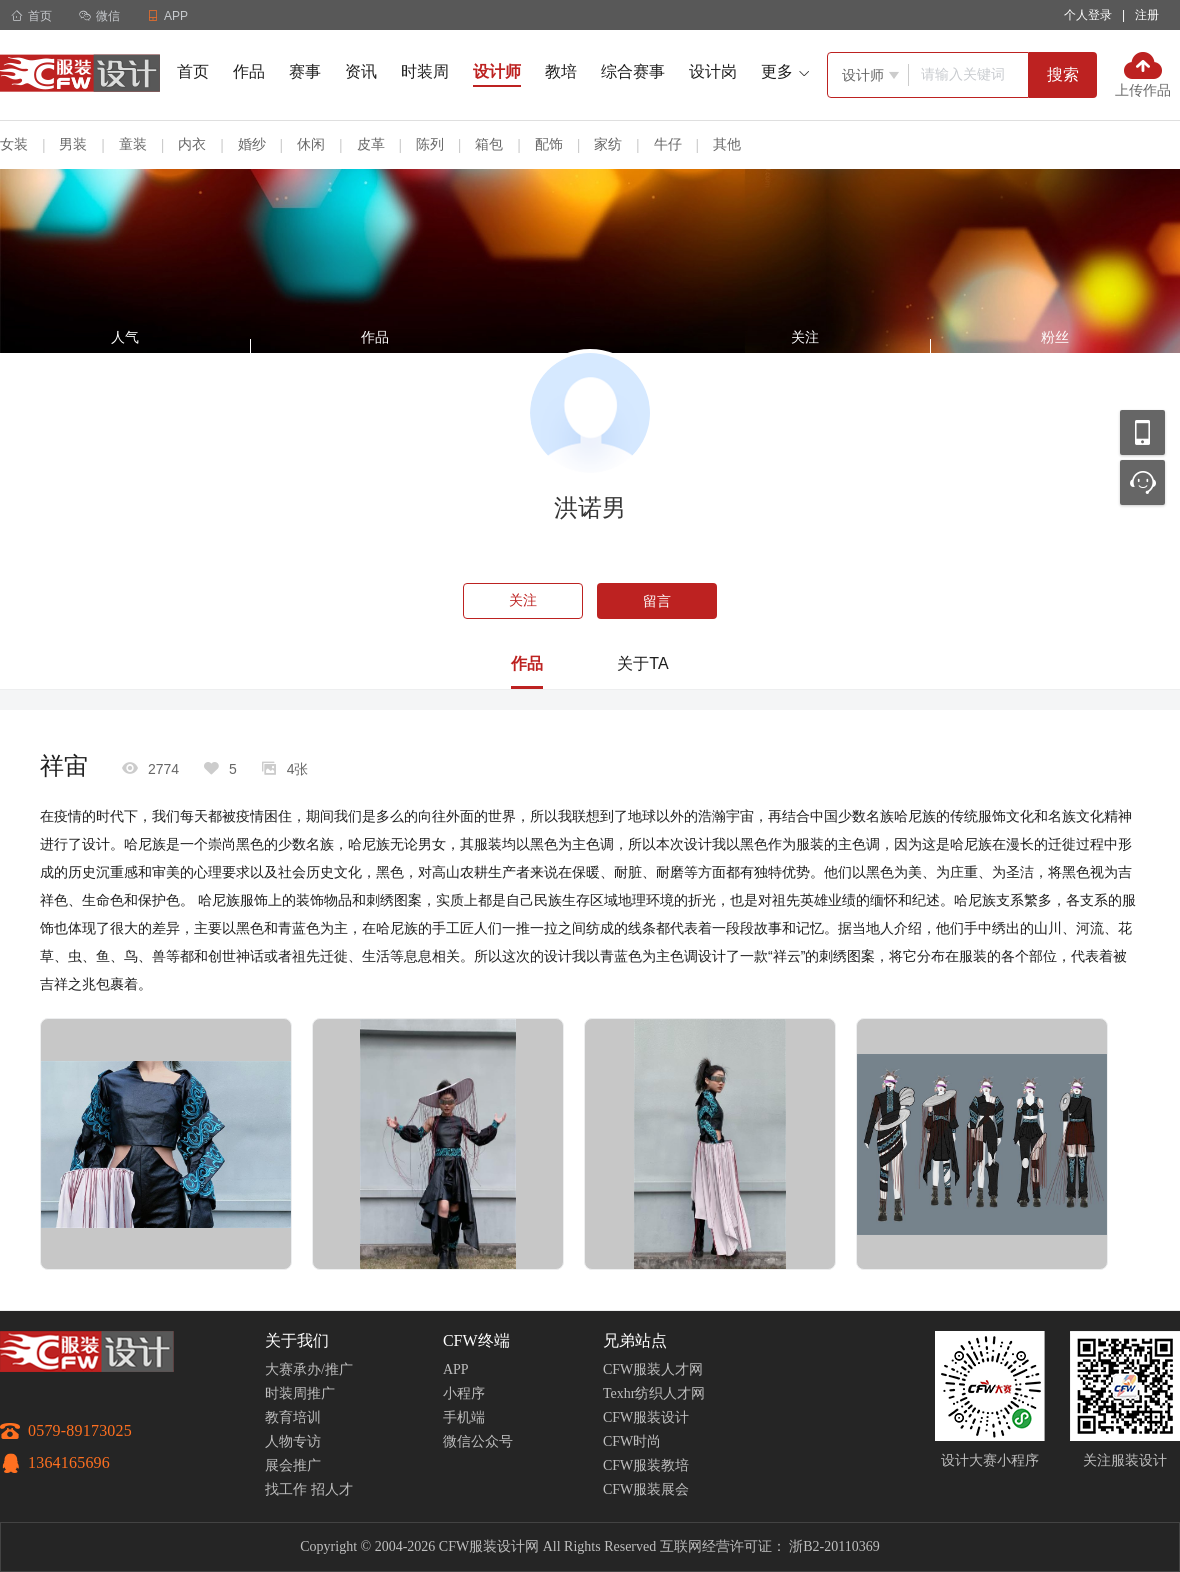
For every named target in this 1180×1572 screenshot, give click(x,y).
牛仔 (668, 144)
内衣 (192, 144)
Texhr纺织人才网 (654, 1393)
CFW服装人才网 (653, 1369)
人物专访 (293, 1441)
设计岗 (713, 71)
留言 (657, 601)
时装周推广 (300, 1393)
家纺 (608, 144)
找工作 (286, 1489)
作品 (249, 71)
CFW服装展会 (646, 1489)
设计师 (497, 71)
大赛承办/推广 (309, 1369)
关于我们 (297, 1340)
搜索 (1063, 74)
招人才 (332, 1489)
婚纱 (252, 144)
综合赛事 (633, 71)
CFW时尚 (632, 1441)
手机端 (464, 1417)
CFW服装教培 (646, 1465)
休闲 (311, 144)
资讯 (361, 71)
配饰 (549, 144)
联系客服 (1142, 482)
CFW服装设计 (646, 1417)
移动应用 (1142, 432)
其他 (727, 144)
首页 (31, 16)
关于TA (642, 663)
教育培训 (293, 1417)
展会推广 (293, 1465)
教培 (561, 71)
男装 (73, 144)
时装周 (425, 71)
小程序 (464, 1393)
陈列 (430, 144)
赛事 (305, 71)
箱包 (489, 144)
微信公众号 (478, 1441)
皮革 (371, 144)
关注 (523, 600)
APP (456, 1369)
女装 (14, 144)
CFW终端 (476, 1340)
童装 (133, 144)
